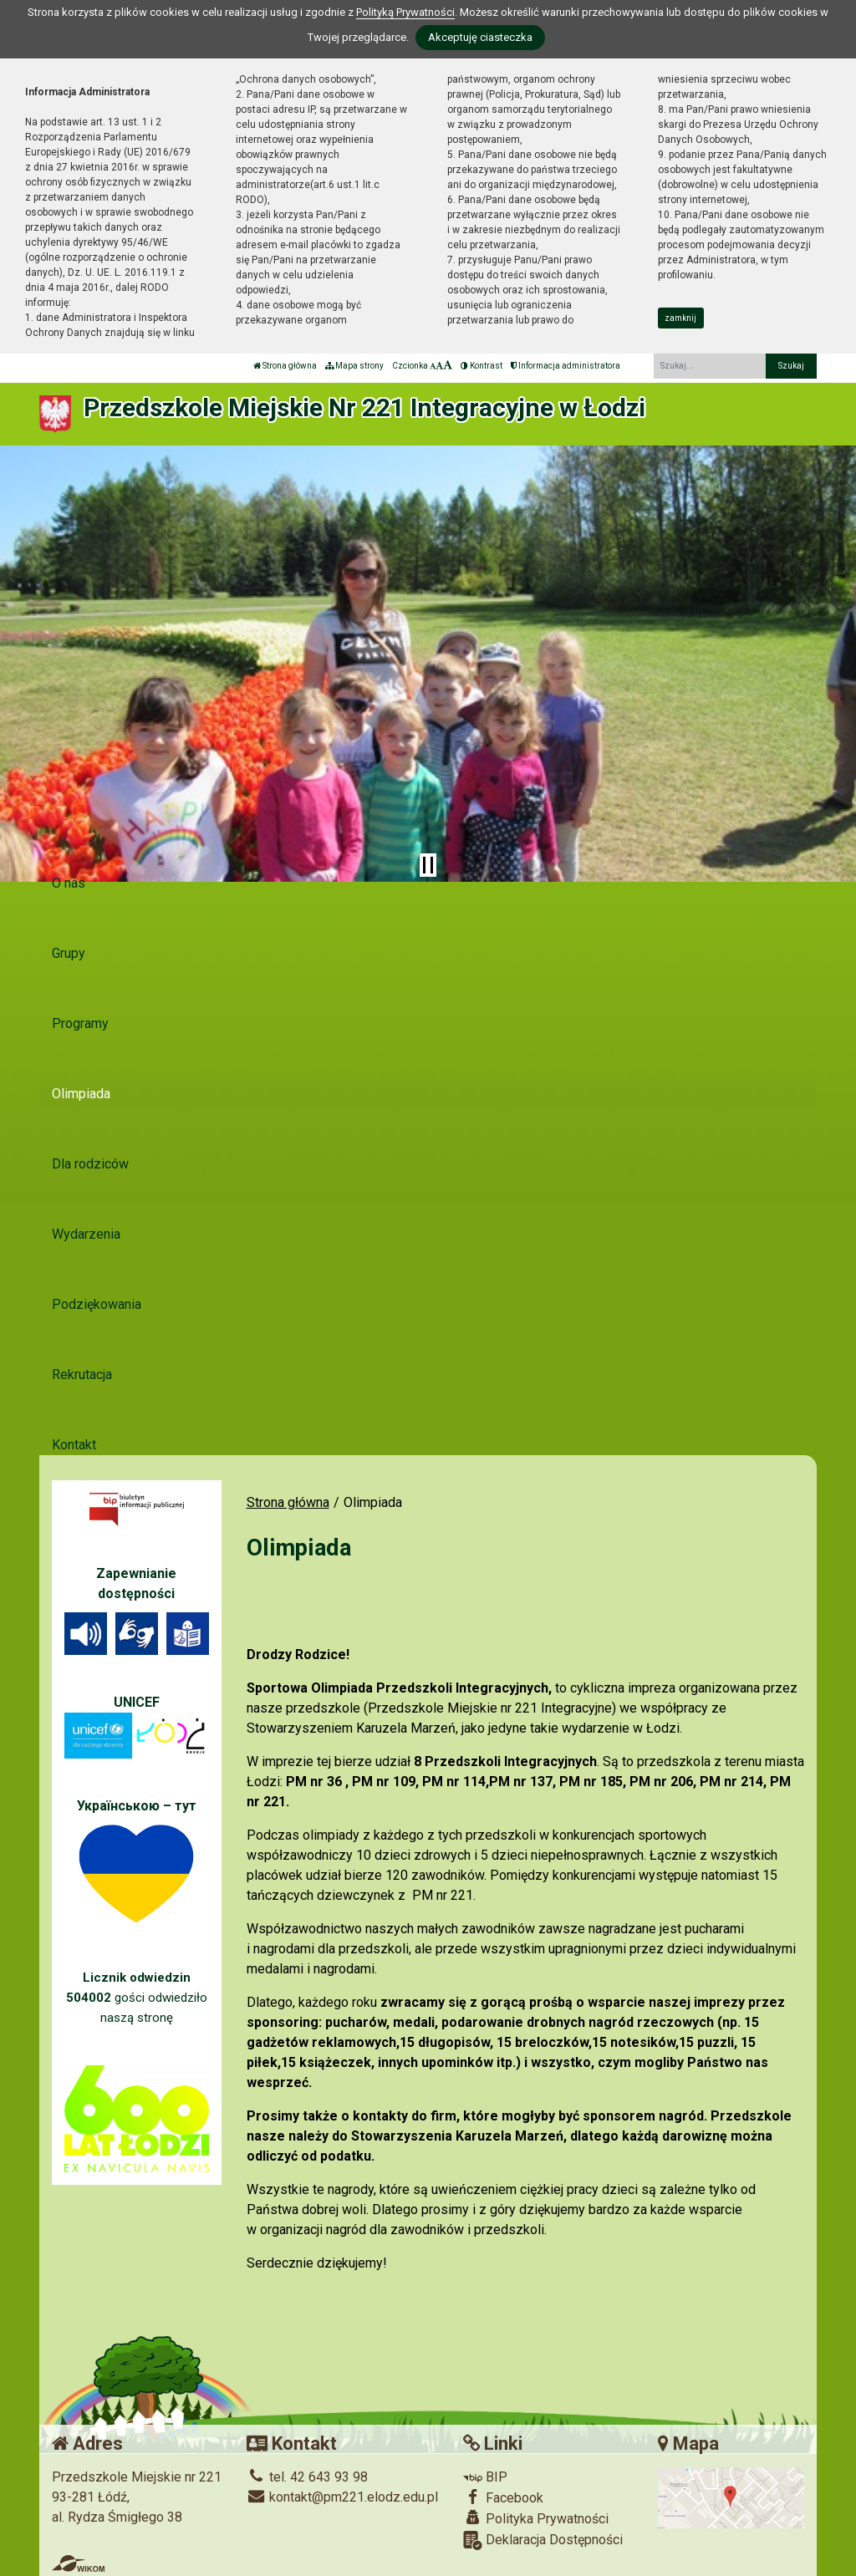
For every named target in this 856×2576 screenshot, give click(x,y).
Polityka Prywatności (536, 2518)
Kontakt (74, 1445)
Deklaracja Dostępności (543, 2540)
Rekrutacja (82, 1374)
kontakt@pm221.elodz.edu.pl (342, 2497)
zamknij (680, 318)
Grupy (68, 953)
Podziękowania (96, 1304)
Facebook (503, 2497)
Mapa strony (354, 365)
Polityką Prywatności (405, 12)
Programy (80, 1023)
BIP (485, 2477)
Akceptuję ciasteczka (480, 37)
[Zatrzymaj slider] (428, 865)
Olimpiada (81, 1094)
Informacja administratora (565, 365)
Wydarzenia (86, 1234)
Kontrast (481, 365)
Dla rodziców (90, 1164)
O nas (68, 883)
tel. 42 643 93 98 (307, 2477)
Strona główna (285, 365)
